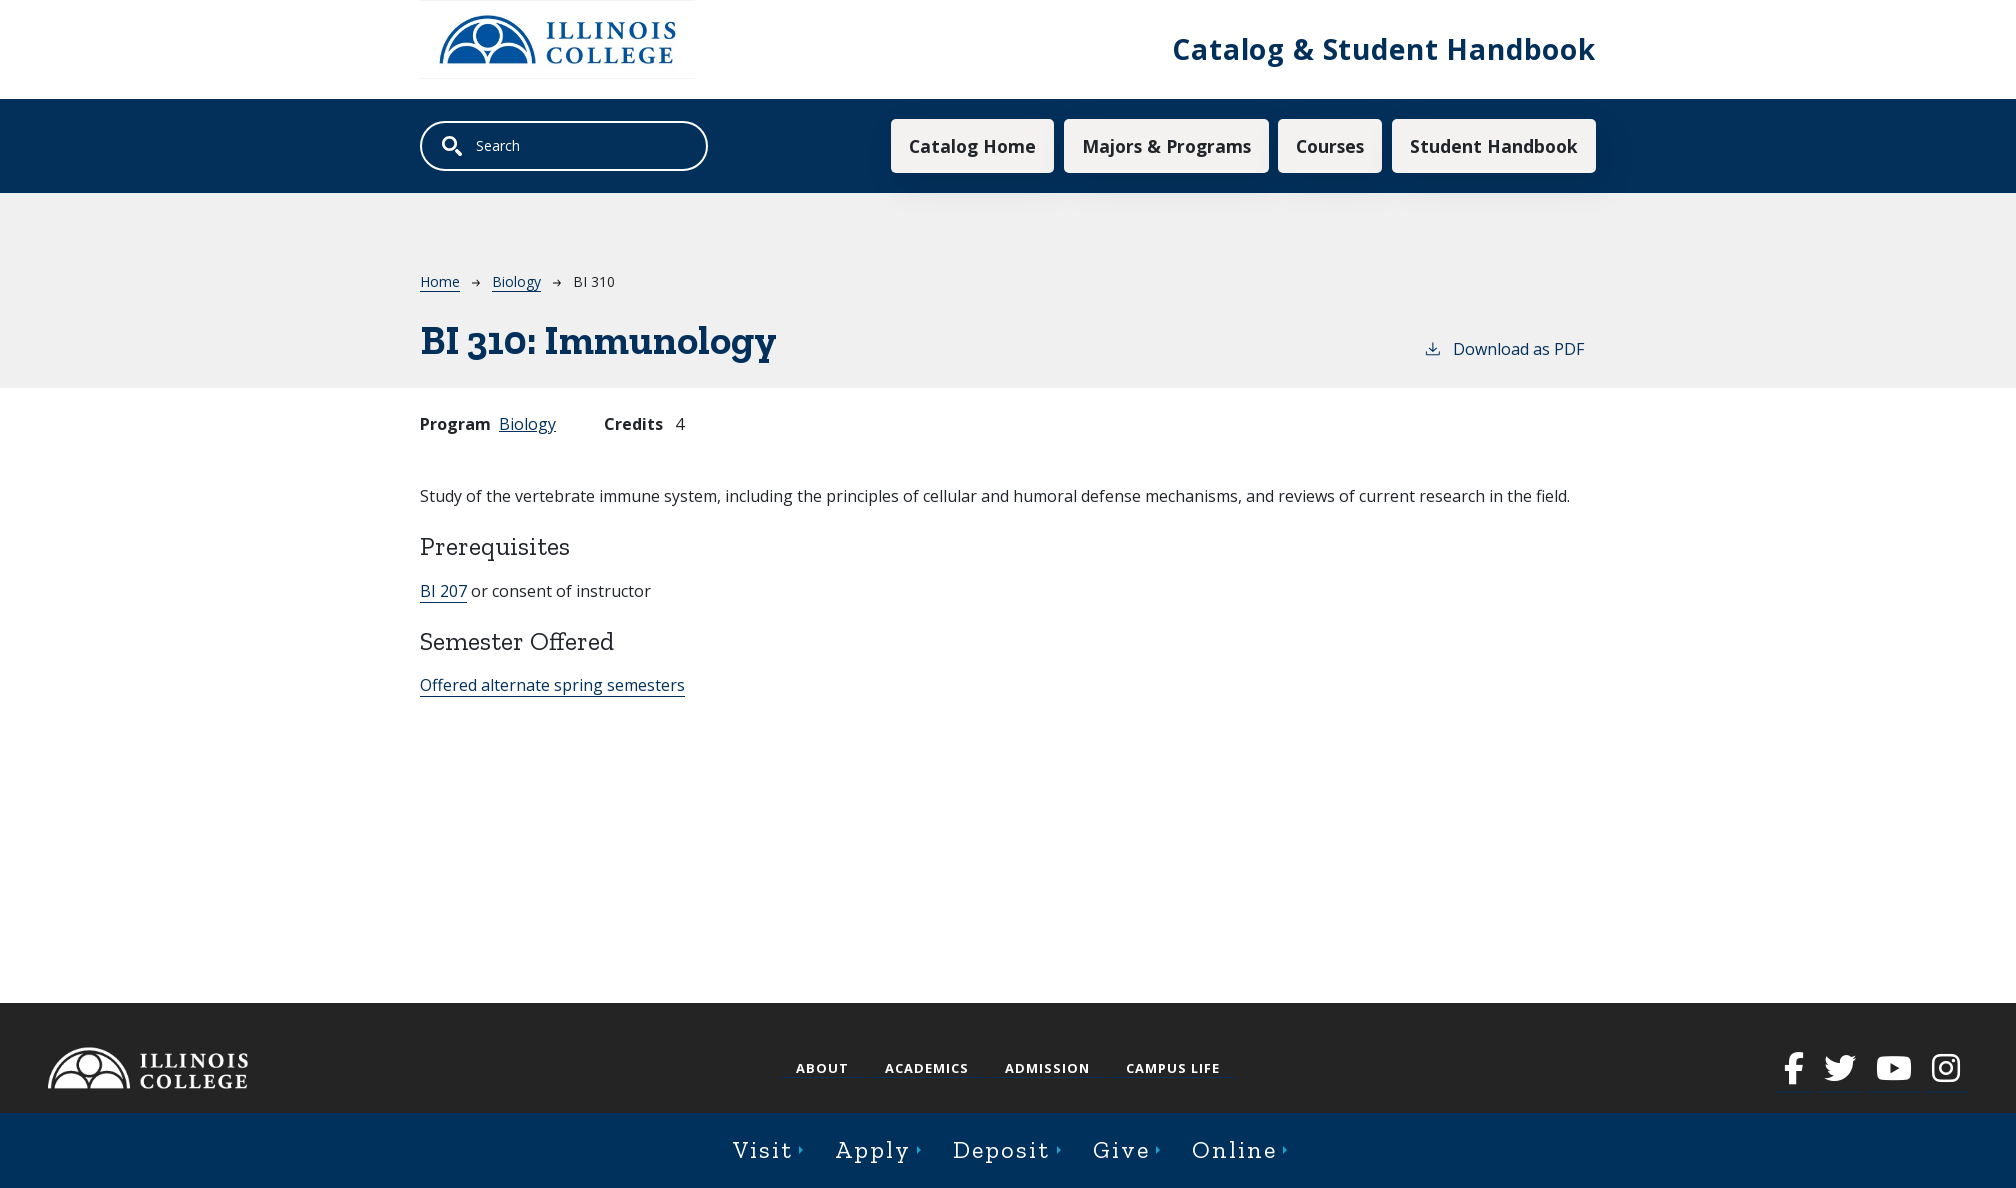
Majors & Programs (1166, 146)
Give (1121, 1149)
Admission (1047, 1068)
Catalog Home (972, 146)
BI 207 (443, 591)
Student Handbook (1494, 146)
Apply (873, 1149)
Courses (1330, 146)
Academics (927, 1068)
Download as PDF (1503, 348)
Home (440, 281)
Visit (763, 1149)
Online (1234, 1149)
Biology (516, 281)
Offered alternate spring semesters (552, 685)
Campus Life (1173, 1068)
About (822, 1068)
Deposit (1001, 1149)
